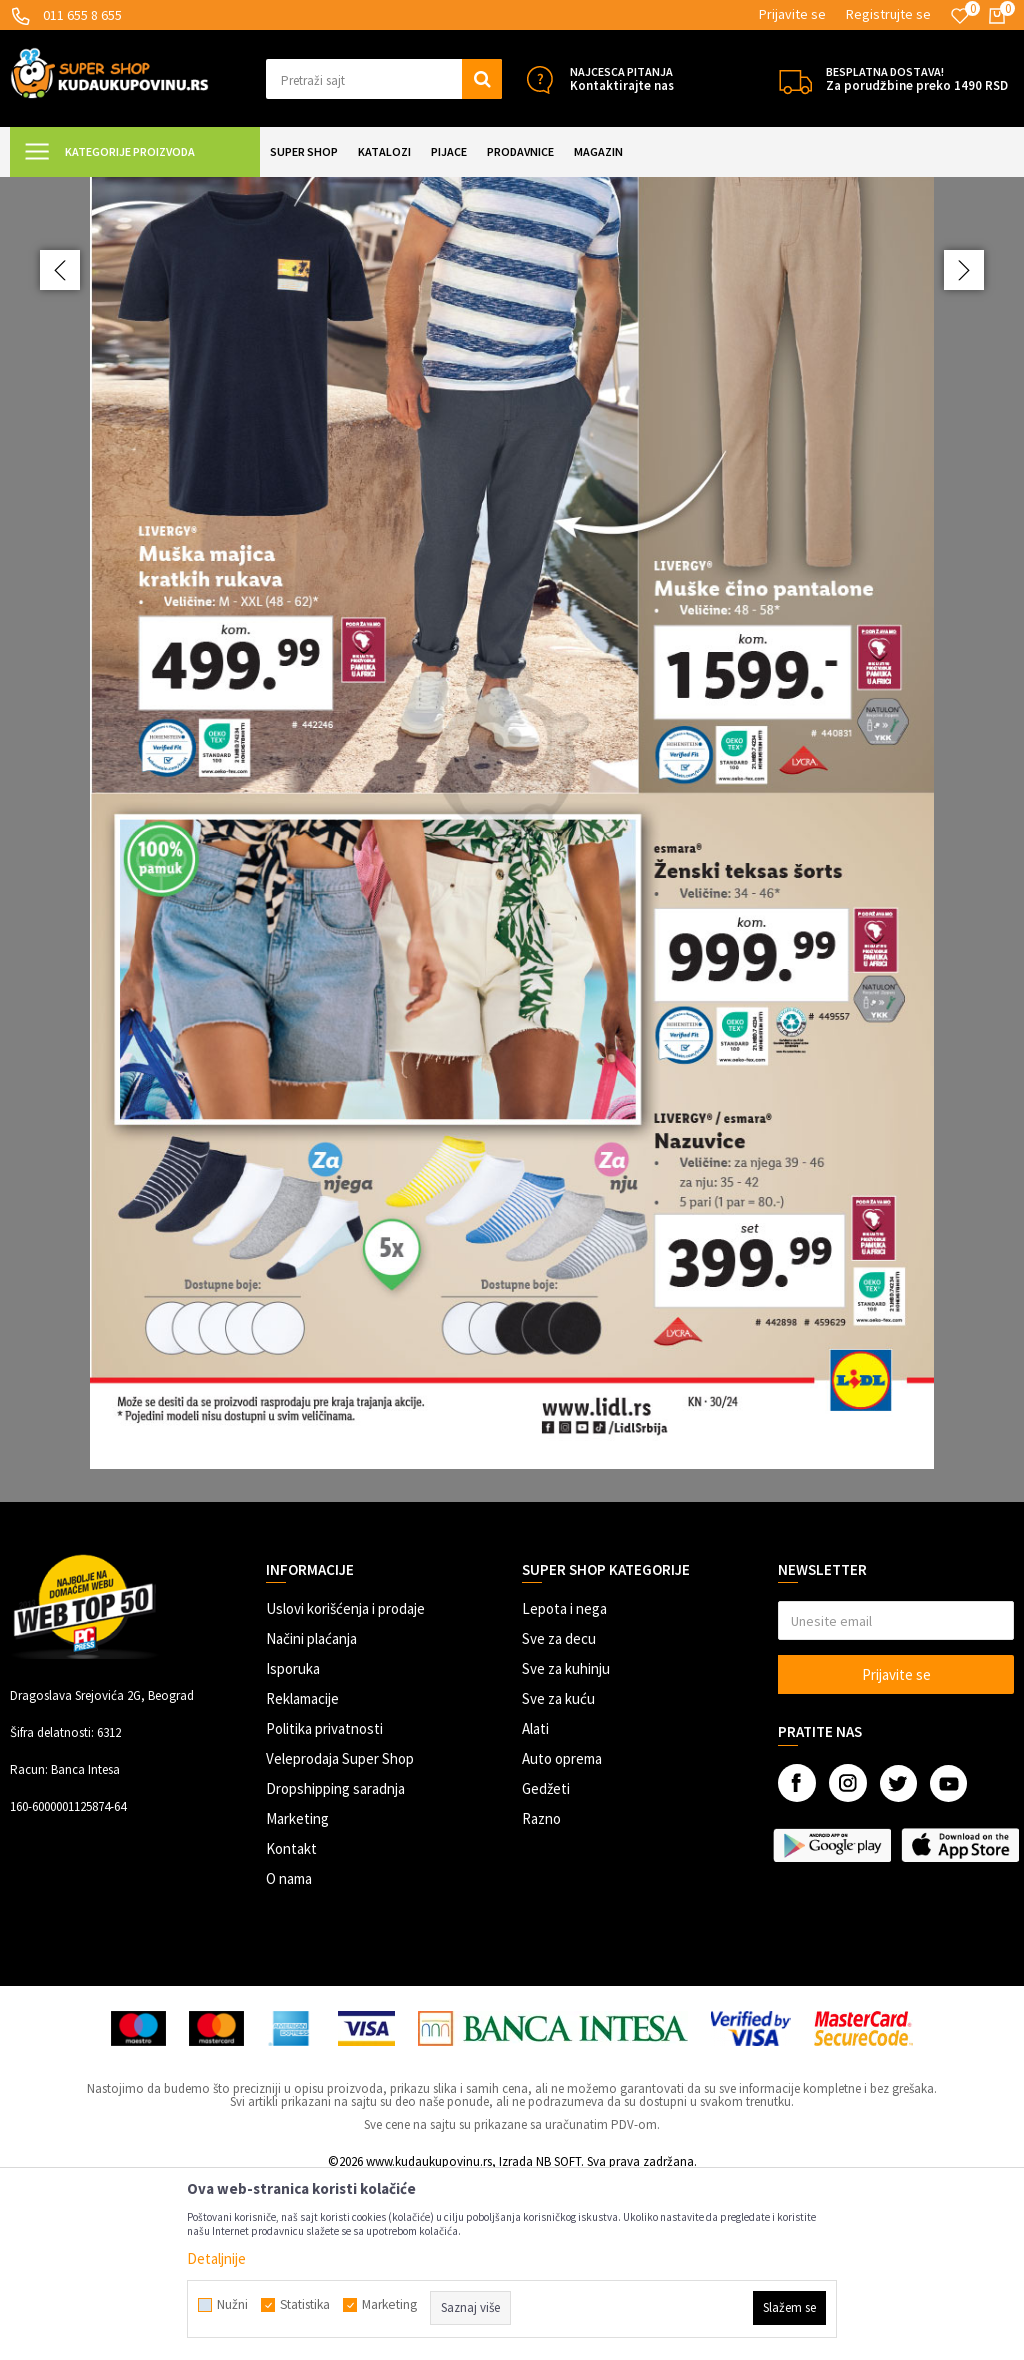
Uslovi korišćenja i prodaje (345, 1785)
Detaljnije (216, 2258)
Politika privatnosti (324, 1905)
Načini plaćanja (311, 1815)
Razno (541, 1995)
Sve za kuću (558, 1875)
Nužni (232, 2305)
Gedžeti (546, 1965)
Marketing (297, 1995)
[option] (512, 926)
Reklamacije (302, 1875)
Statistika (305, 2305)
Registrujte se (888, 14)
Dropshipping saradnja (335, 1965)
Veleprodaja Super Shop (340, 1935)
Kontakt (291, 2025)
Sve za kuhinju (566, 1845)
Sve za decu (559, 1815)
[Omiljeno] (960, 16)
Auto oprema (562, 1935)
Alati (535, 1905)
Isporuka (293, 1845)
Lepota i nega (564, 1785)
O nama (289, 2055)
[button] (384, 79)
